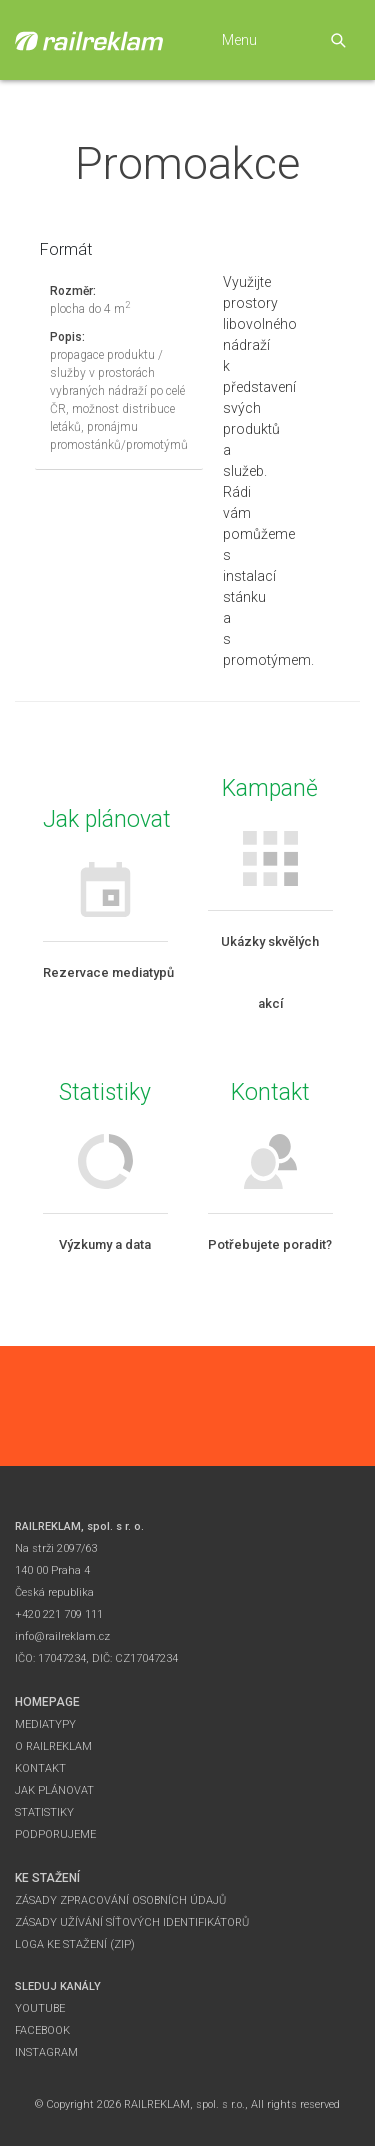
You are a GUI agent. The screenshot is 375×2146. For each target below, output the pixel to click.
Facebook (42, 2030)
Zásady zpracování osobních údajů (120, 1900)
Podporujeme (55, 1834)
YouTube (40, 2008)
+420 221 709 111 (59, 1614)
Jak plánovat (54, 1790)
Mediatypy (45, 1724)
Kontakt (40, 1768)
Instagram (46, 2052)
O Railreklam (53, 1746)
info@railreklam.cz (62, 1636)
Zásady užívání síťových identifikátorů (132, 1922)
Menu (239, 40)
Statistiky (44, 1812)
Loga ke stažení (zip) (75, 1944)
